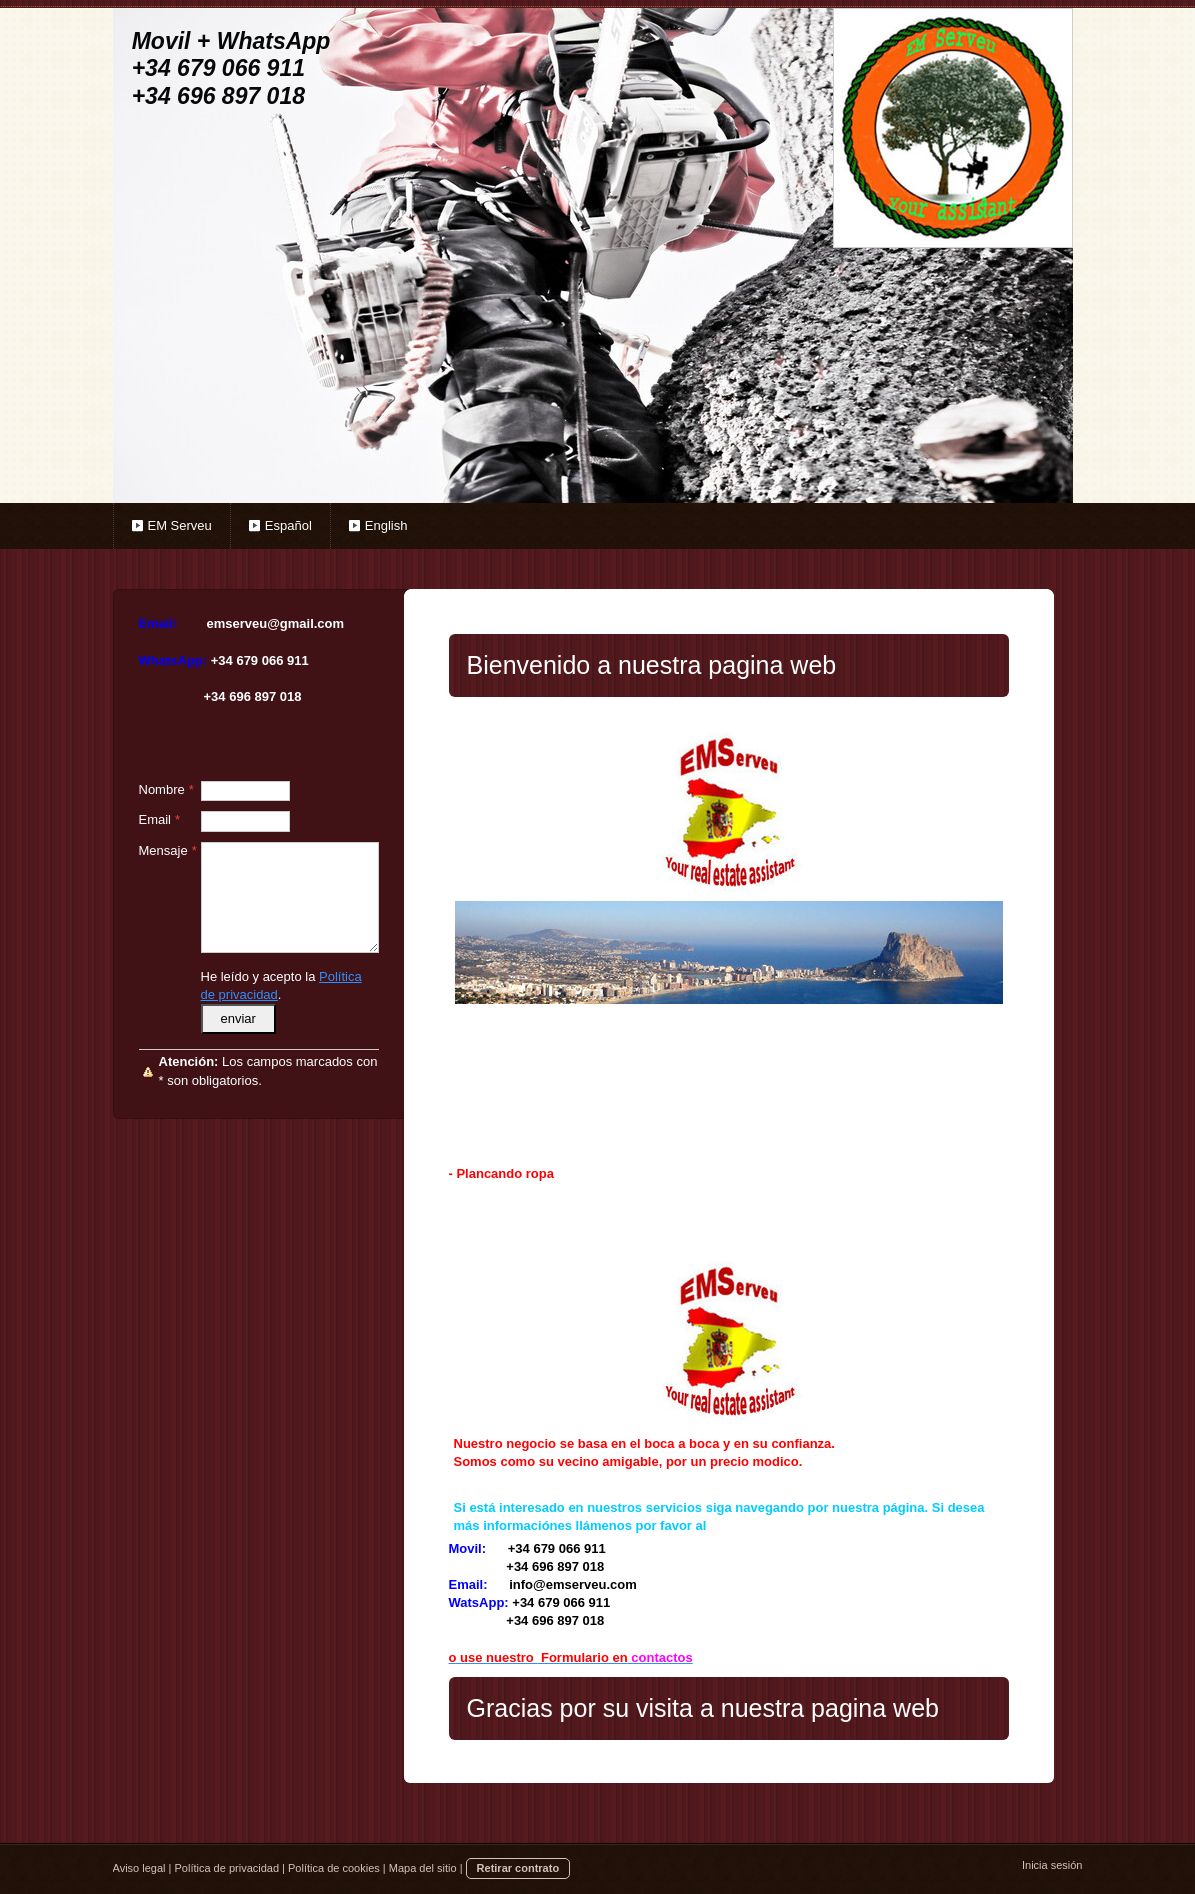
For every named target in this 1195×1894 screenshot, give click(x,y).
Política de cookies (334, 1868)
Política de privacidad (226, 1868)
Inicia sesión (1052, 1865)
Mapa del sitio (423, 1868)
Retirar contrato (518, 1868)
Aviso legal (139, 1868)
